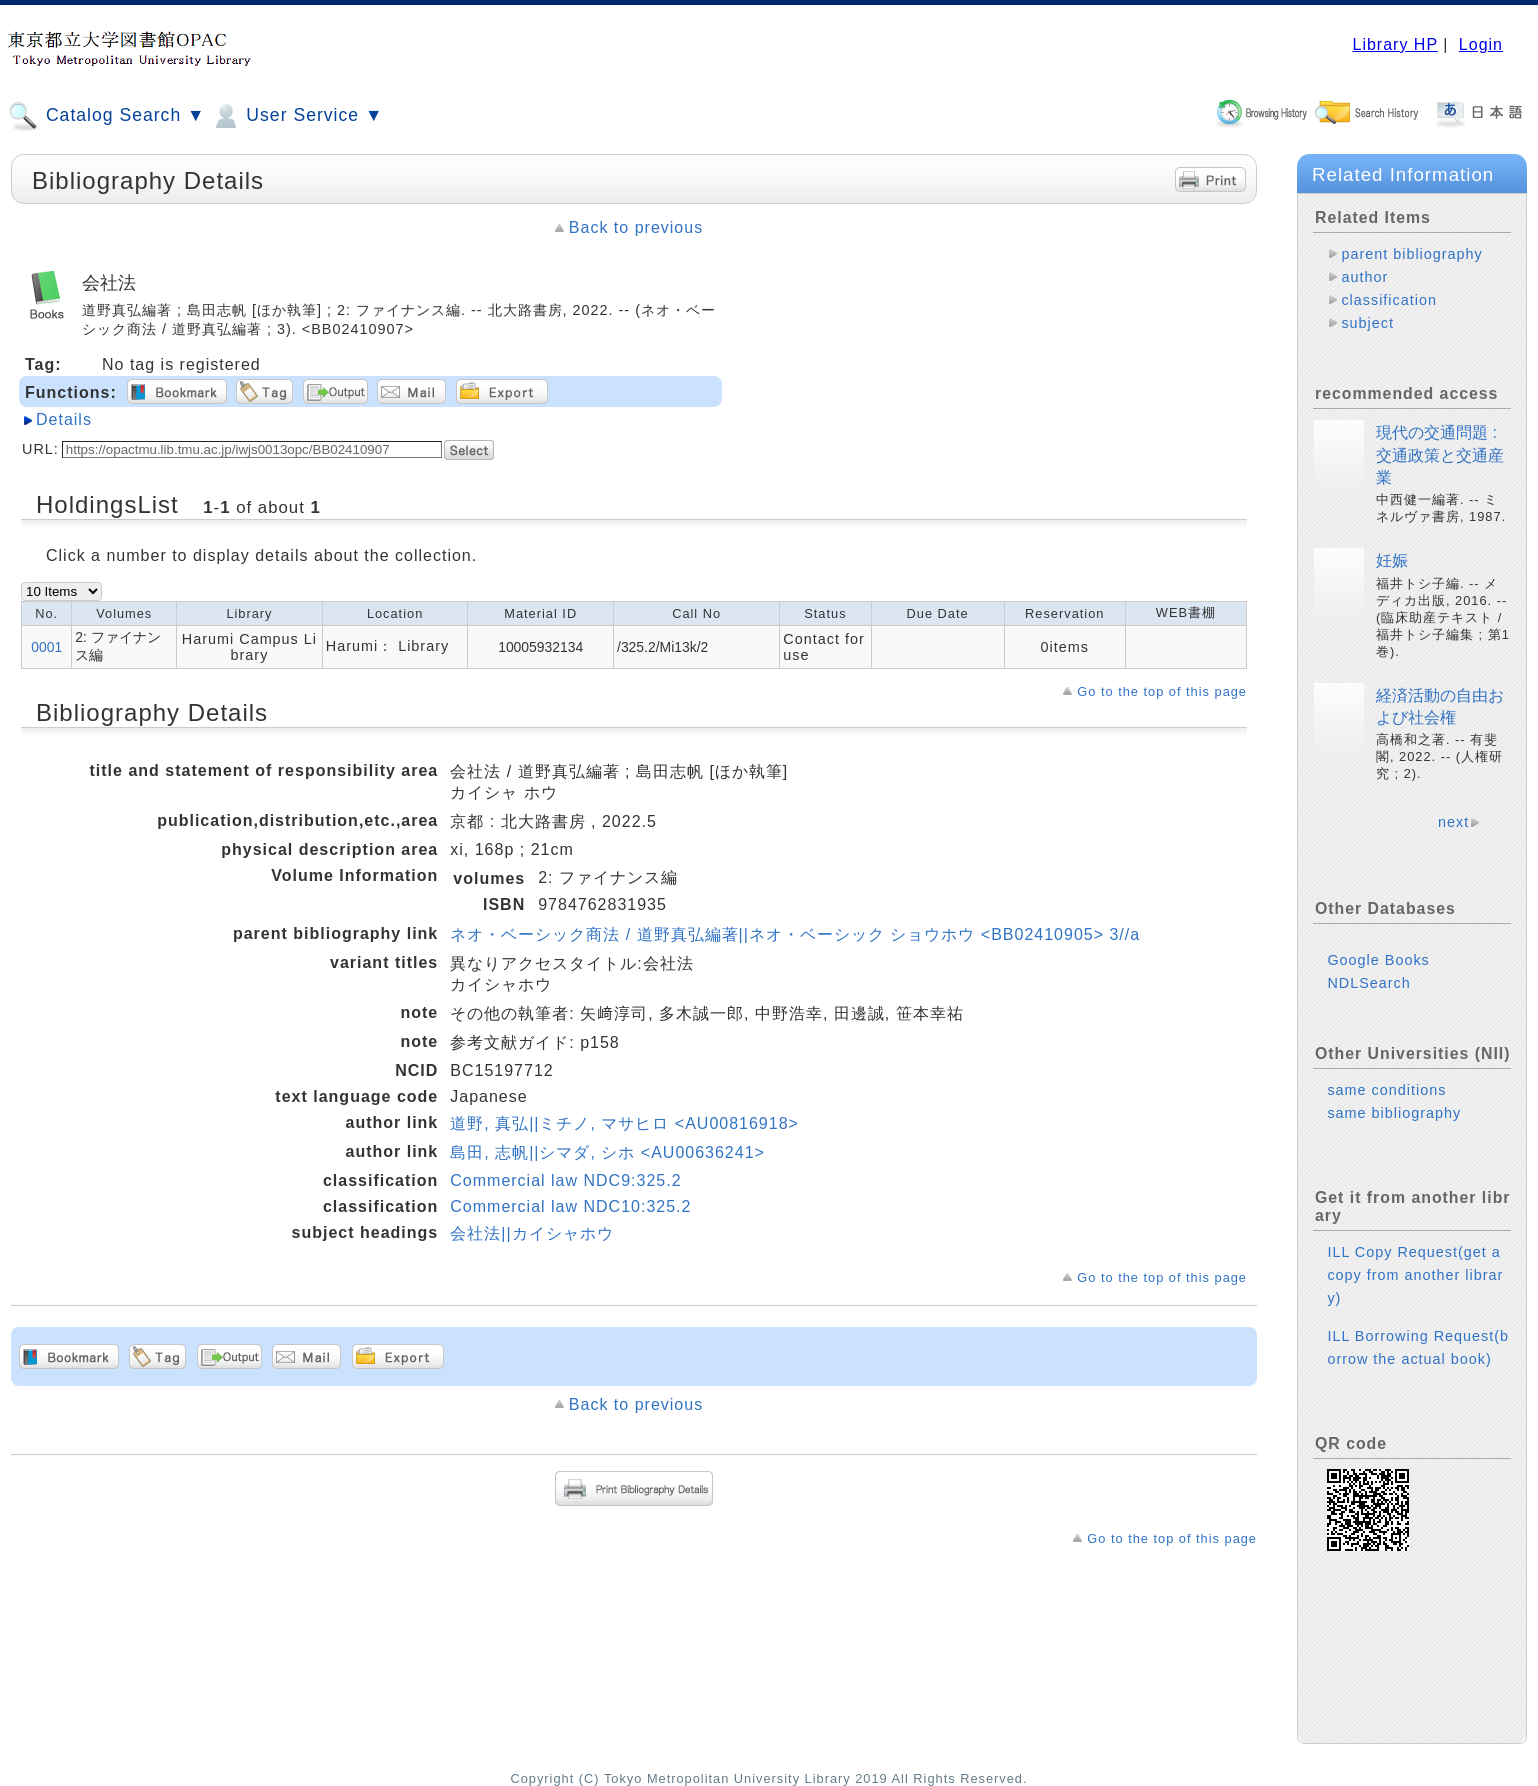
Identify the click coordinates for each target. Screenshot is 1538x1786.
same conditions (1386, 1090)
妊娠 (1392, 560)
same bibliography (1394, 1113)
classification (1389, 300)
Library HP (1394, 44)
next (1453, 822)
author (1364, 277)
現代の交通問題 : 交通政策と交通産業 (1440, 455)
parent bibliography (1411, 254)
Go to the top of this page (1162, 691)
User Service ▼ (296, 116)
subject (1367, 323)
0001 (46, 647)
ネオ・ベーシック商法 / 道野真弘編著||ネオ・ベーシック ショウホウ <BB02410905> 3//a (795, 934)
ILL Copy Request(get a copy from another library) (1415, 1275)
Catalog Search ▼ (106, 116)
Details (64, 419)
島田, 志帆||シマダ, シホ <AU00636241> (607, 1152)
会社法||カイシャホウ (531, 1233)
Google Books (1378, 960)
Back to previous (636, 227)
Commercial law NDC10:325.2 (570, 1206)
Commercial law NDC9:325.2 (565, 1180)
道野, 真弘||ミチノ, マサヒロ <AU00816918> (624, 1123)
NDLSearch (1368, 983)
